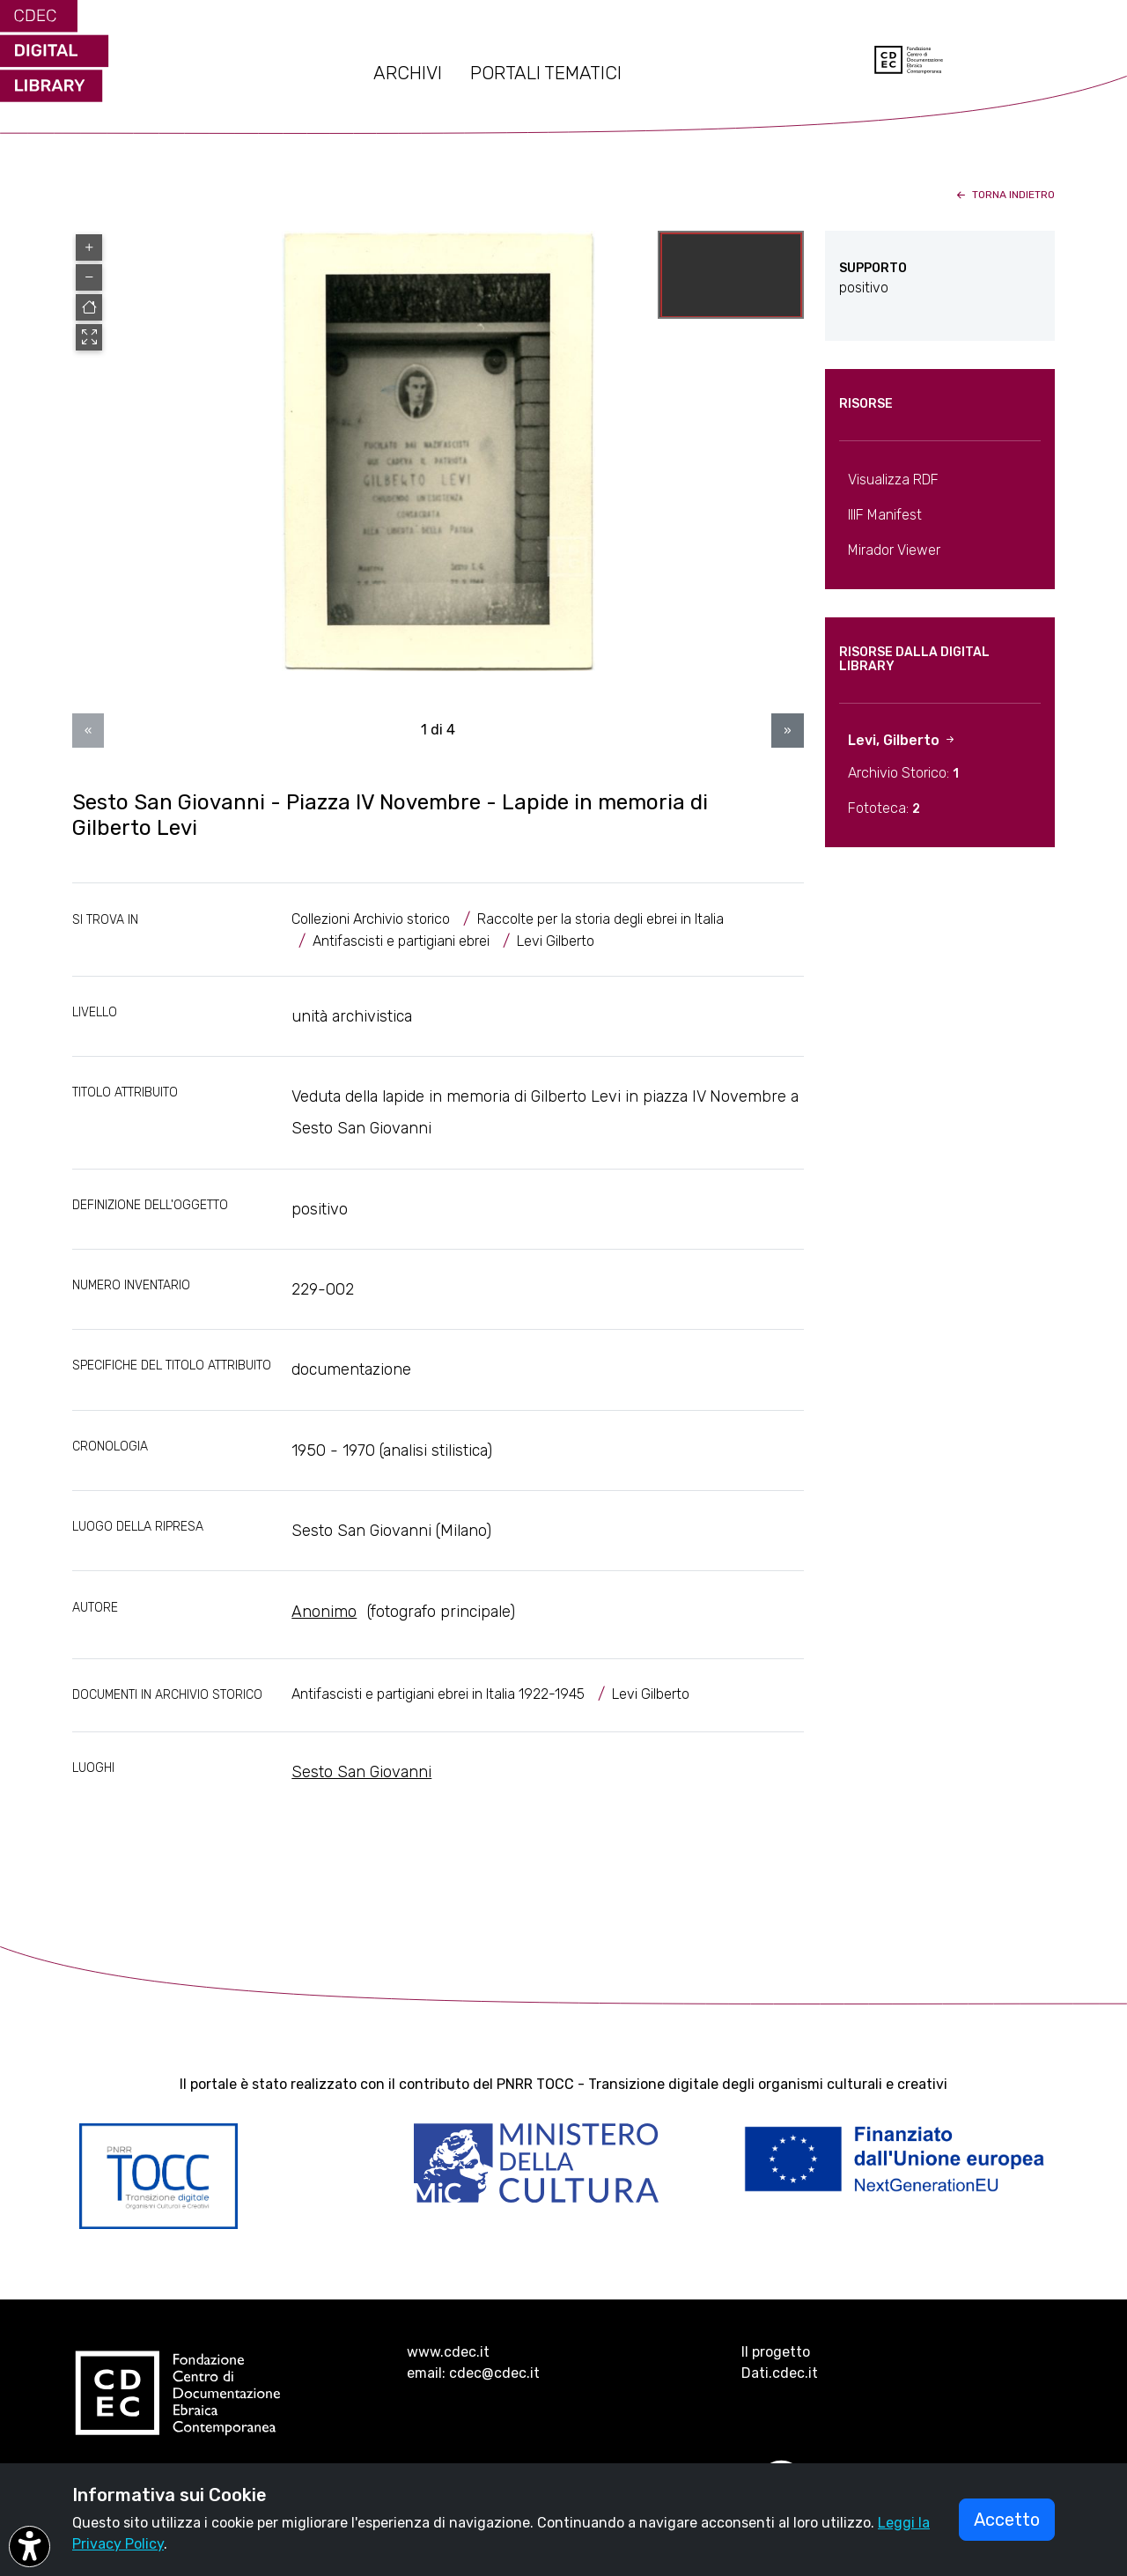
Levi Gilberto (555, 941)
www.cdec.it (448, 2351)
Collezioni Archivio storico (370, 919)
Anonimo (324, 1611)
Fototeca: (884, 808)
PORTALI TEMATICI (546, 73)
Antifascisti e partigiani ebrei (401, 941)
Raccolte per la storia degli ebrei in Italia (600, 919)
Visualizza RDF (893, 479)
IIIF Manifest (885, 514)
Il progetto (775, 2351)
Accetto (1007, 2519)
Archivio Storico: (903, 772)
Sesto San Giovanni (361, 1772)
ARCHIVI (407, 73)
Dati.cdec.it (779, 2373)
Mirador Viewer (894, 550)
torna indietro (1004, 195)
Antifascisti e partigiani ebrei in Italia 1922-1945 (438, 1694)
